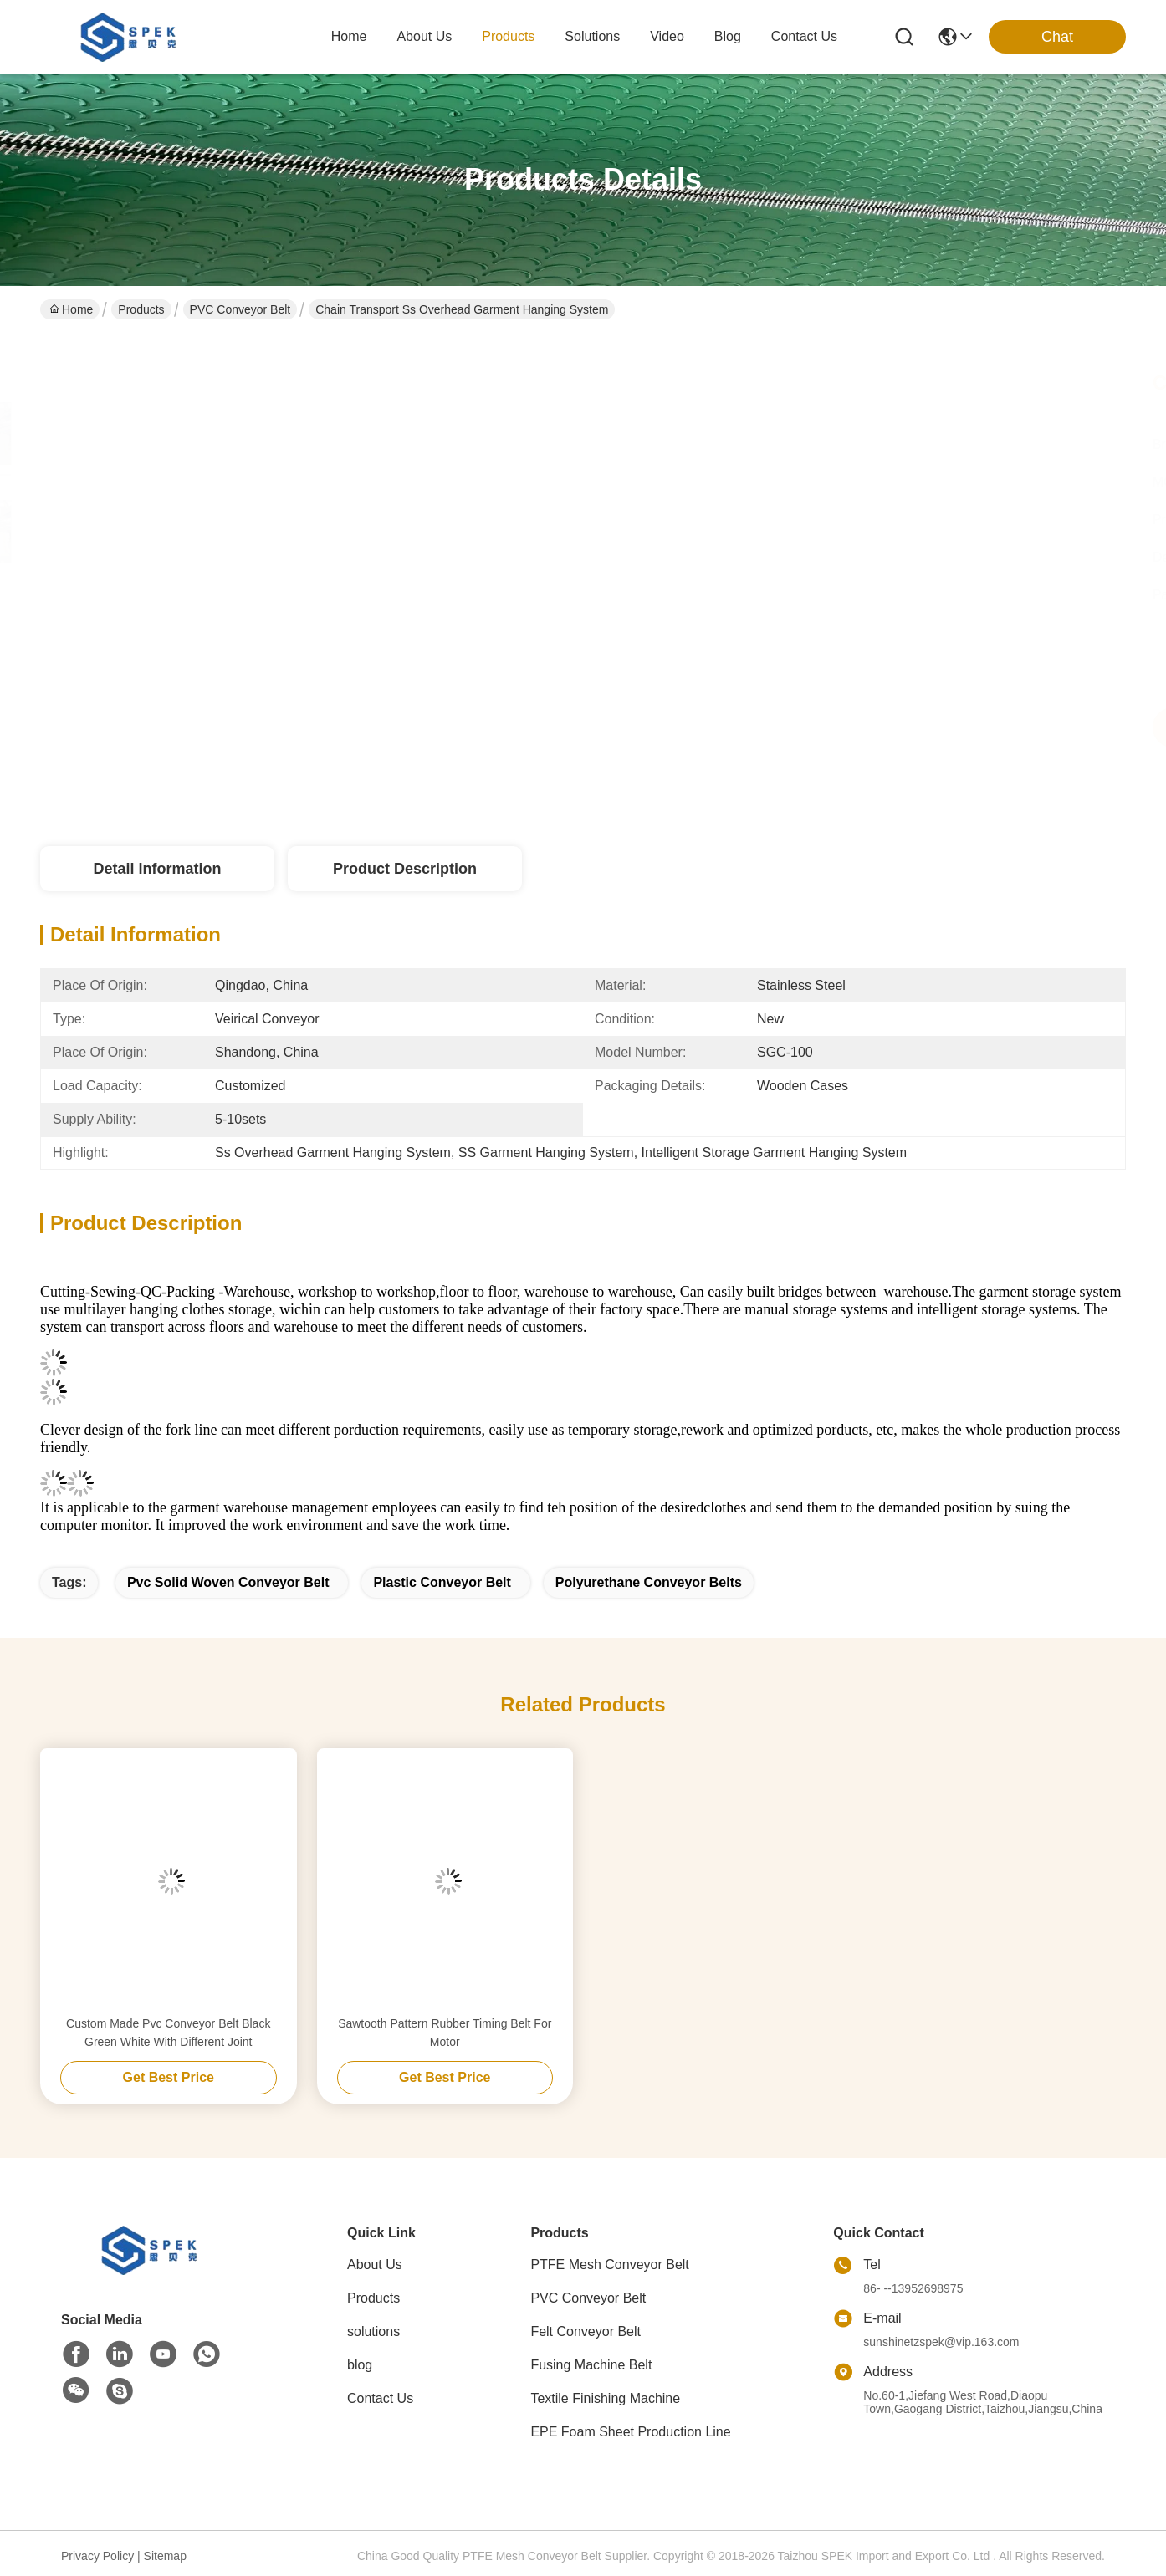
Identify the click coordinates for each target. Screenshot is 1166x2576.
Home (349, 36)
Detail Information (157, 868)
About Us (374, 2264)
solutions (592, 36)
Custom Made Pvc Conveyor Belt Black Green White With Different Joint (168, 2032)
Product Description (405, 868)
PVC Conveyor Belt (240, 309)
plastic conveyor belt (442, 1582)
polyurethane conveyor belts (648, 1582)
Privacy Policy (97, 2556)
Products (141, 309)
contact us (804, 36)
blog (727, 36)
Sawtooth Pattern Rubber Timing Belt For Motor (444, 2032)
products (508, 36)
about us (424, 36)
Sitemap (165, 2556)
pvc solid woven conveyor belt (228, 1582)
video (667, 36)
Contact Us (380, 2398)
